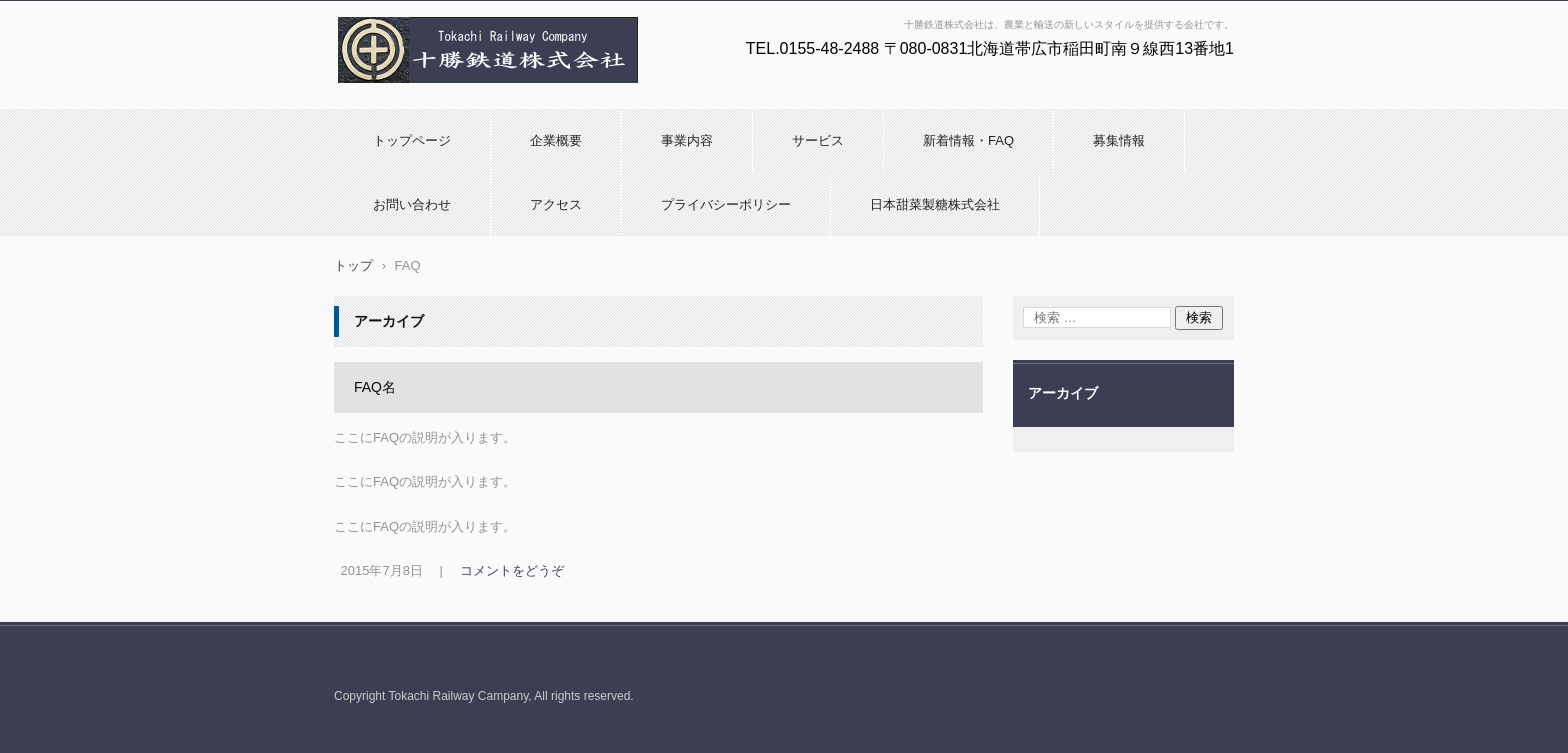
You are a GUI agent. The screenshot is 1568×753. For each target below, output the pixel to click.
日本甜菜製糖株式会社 (935, 204)
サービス (818, 140)
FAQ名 (375, 387)
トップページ (412, 140)
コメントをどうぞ (512, 570)
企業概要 (556, 140)
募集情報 (1119, 140)
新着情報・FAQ (968, 140)
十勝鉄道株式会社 (394, 93)
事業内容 (687, 140)
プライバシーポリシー (726, 204)
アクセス (556, 204)
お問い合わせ (412, 204)
